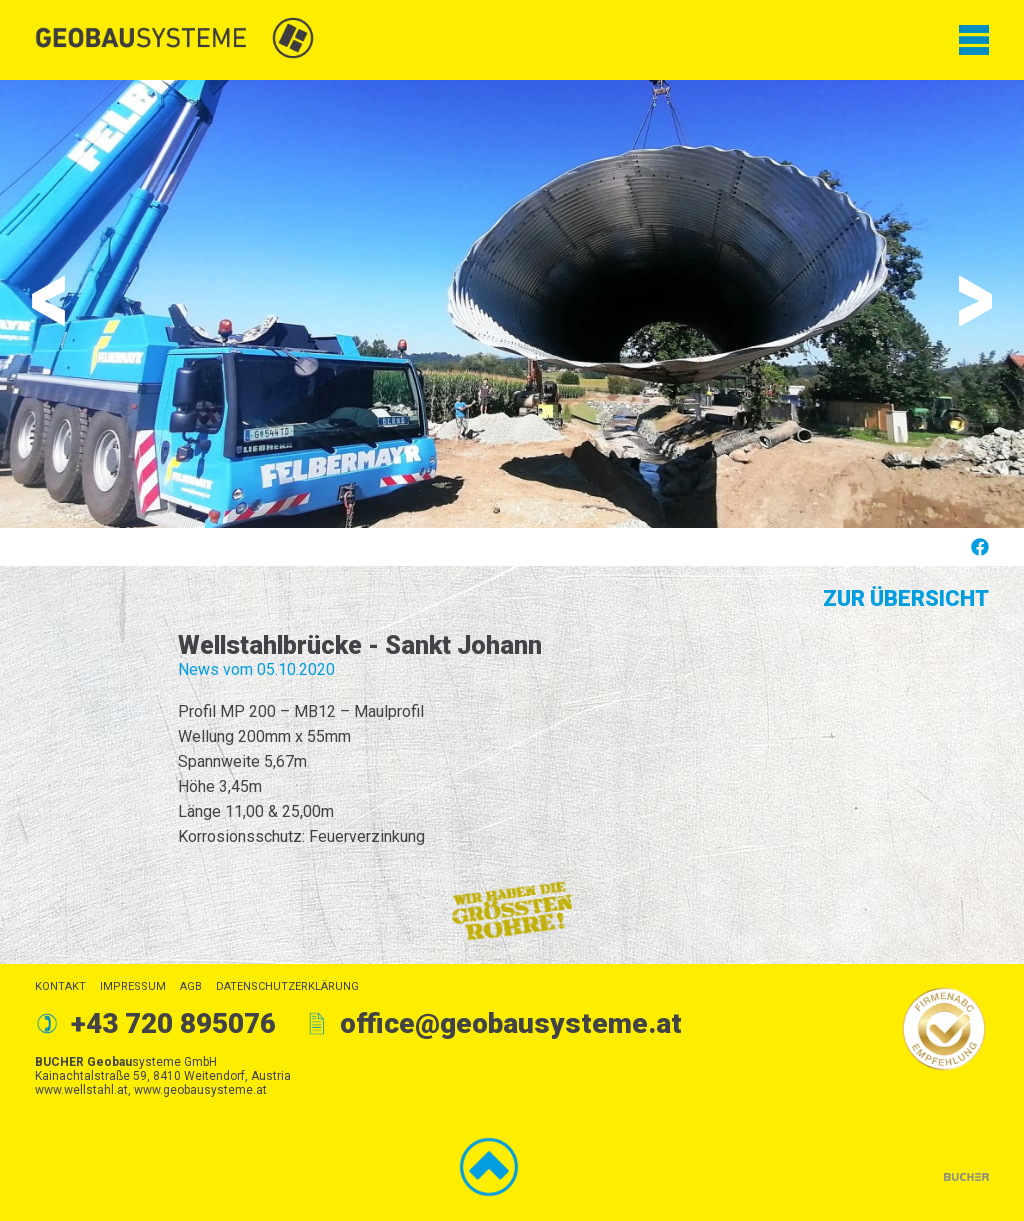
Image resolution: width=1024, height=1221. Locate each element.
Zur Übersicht (906, 598)
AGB (191, 986)
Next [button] (975, 300)
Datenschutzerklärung (287, 986)
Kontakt (60, 986)
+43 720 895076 (173, 1023)
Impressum (133, 986)
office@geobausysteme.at (511, 1023)
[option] (512, 304)
